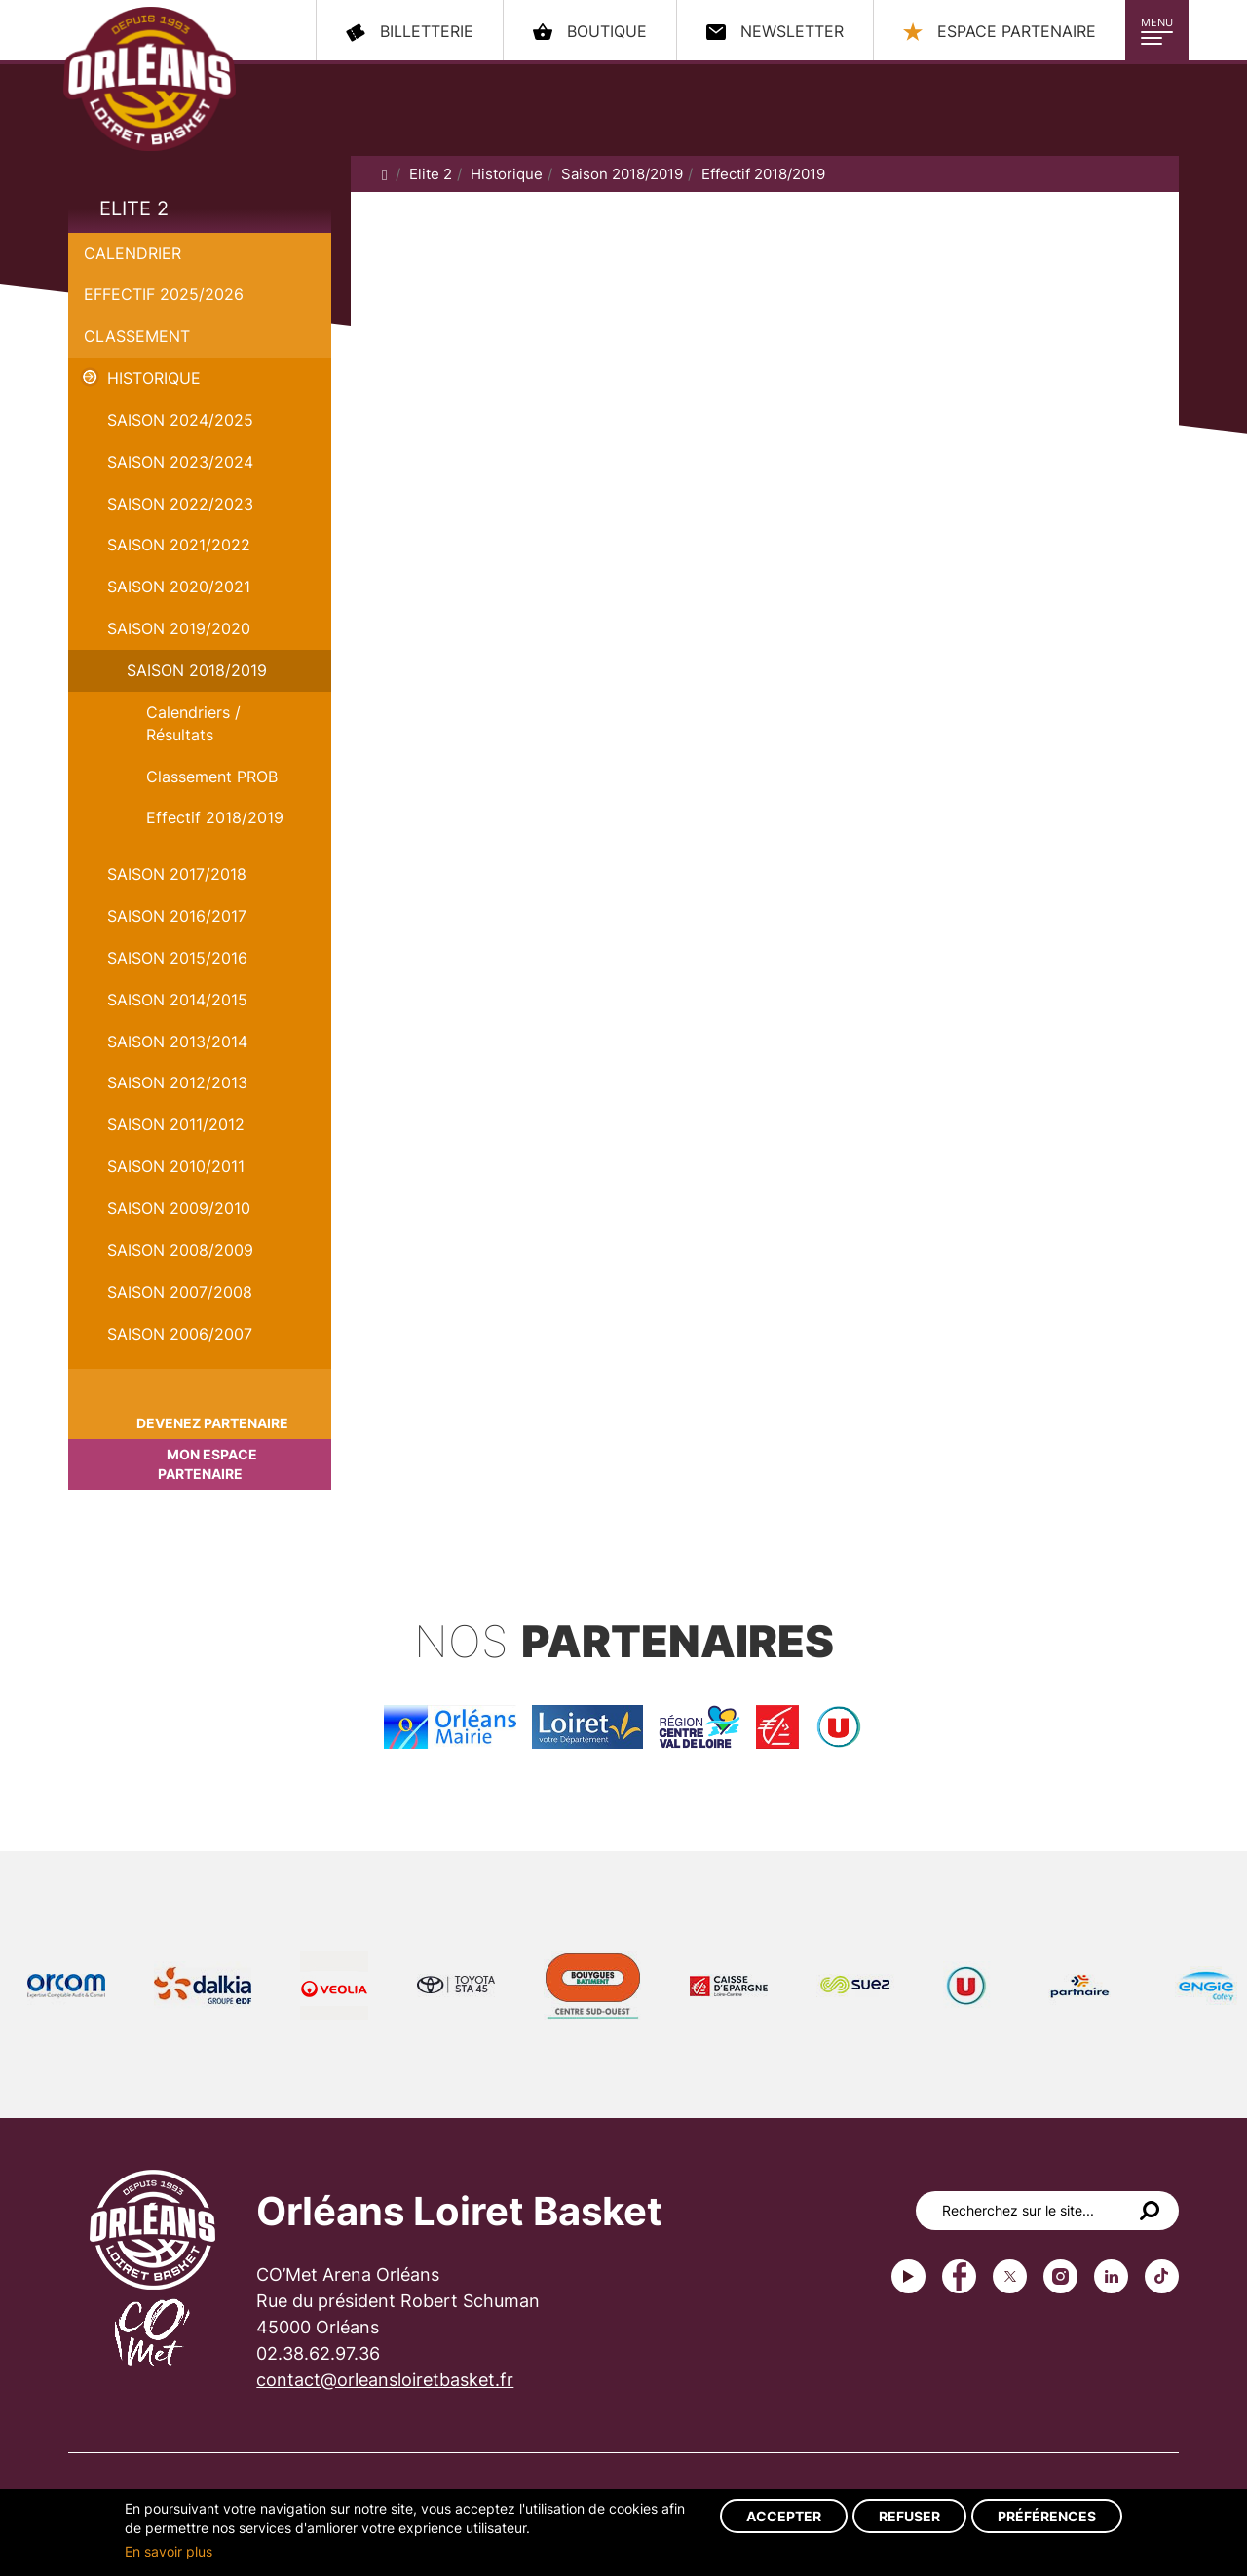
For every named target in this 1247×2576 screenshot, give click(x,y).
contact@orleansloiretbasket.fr (384, 2379)
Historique (154, 378)
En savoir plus (168, 2551)
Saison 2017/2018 (176, 874)
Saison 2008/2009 (180, 1250)
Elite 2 (134, 208)
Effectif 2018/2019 (214, 817)
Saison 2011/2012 (176, 1124)
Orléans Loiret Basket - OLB (149, 79)
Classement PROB (212, 776)
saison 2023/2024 (180, 462)
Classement (137, 336)
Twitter (1010, 2276)
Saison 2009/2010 (178, 1208)
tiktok (1162, 2276)
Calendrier (132, 253)
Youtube (908, 2276)
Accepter (783, 2516)
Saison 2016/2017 (176, 916)
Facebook (959, 2276)
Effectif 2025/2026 (164, 294)
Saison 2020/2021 (178, 586)
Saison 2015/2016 (177, 957)
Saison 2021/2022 (178, 544)
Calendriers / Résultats (193, 723)
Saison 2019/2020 (178, 628)
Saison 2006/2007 (179, 1334)
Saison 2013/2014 (177, 1041)
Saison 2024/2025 (180, 420)
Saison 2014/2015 (177, 999)
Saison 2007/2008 (179, 1292)
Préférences (1047, 2516)
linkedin (1111, 2276)
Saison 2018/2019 (197, 670)
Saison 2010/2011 (176, 1166)
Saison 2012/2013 (177, 1082)
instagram (1060, 2276)
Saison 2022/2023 (180, 503)
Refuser (909, 2516)
